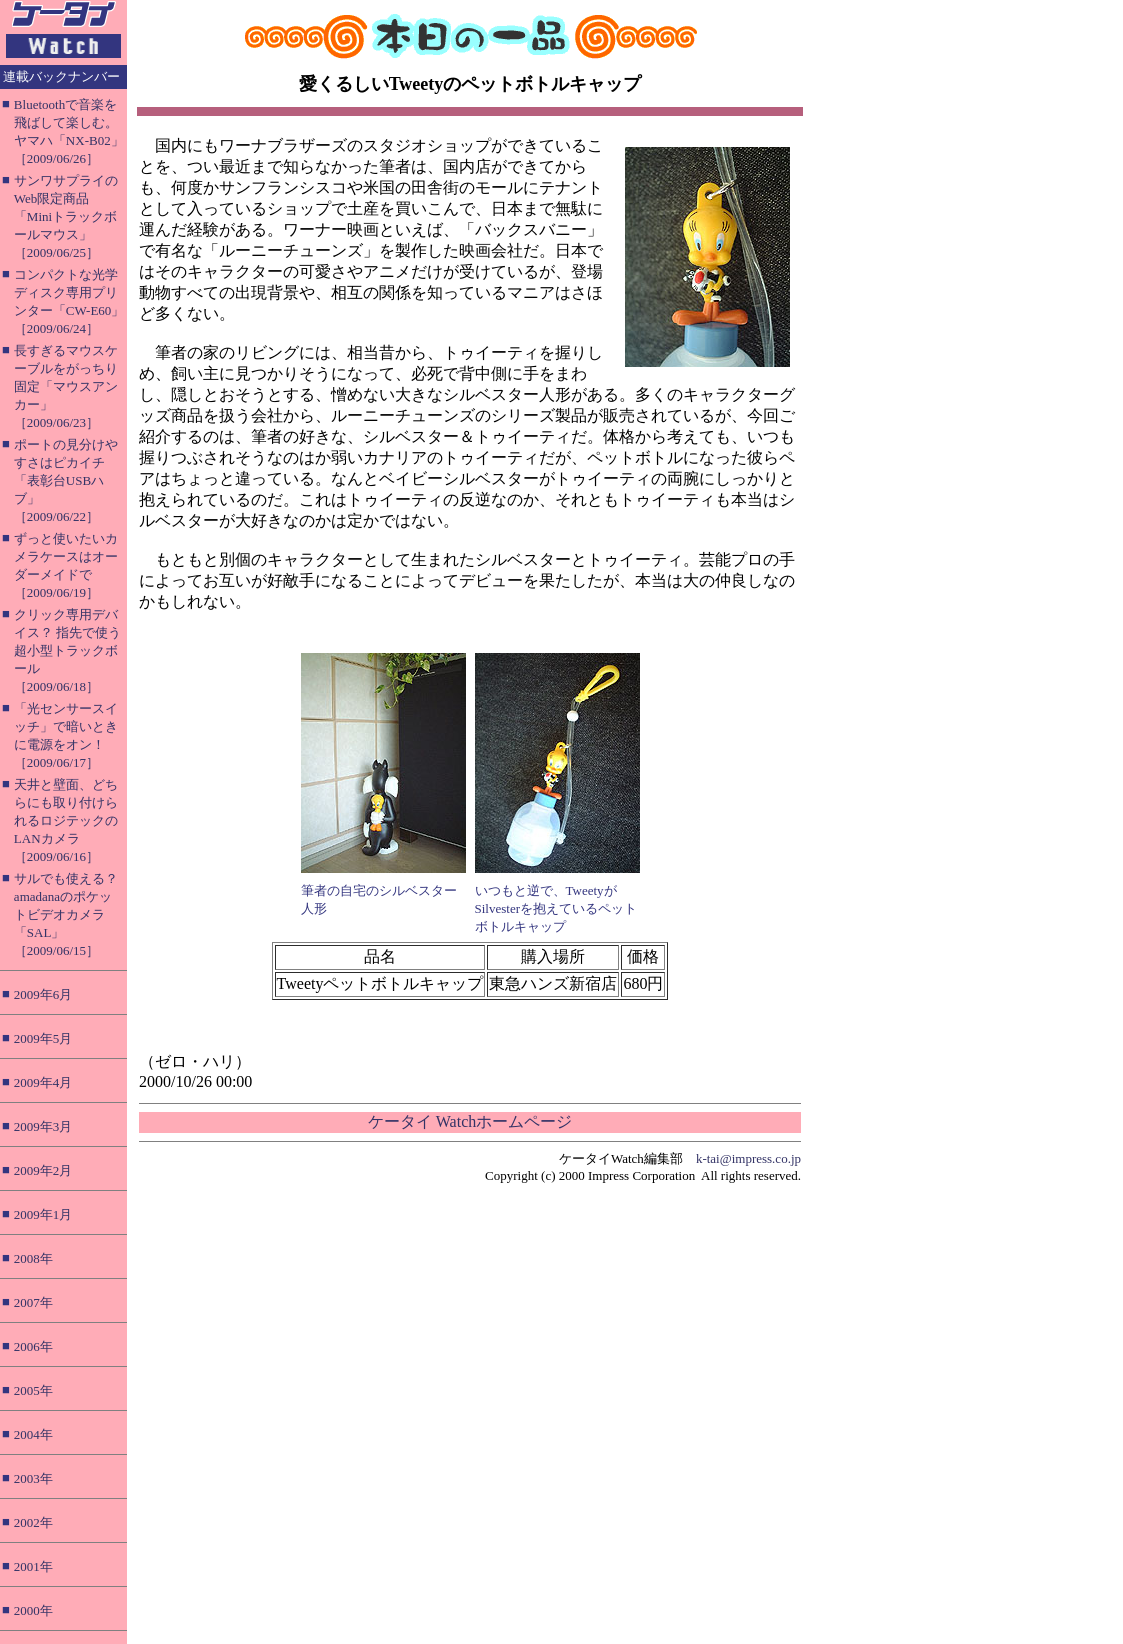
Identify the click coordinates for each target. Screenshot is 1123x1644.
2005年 (33, 1390)
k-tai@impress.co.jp (748, 1158)
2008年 (33, 1258)
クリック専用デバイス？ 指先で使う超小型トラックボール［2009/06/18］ (67, 650)
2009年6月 (43, 994)
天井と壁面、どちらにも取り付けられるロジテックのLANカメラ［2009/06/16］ (66, 820)
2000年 (33, 1610)
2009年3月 (43, 1126)
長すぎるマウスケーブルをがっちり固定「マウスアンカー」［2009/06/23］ (66, 386)
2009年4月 (43, 1082)
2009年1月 (43, 1214)
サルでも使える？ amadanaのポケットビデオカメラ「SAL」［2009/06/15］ (66, 914)
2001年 (33, 1566)
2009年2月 (43, 1170)
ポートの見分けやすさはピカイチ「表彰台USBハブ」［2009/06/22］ (66, 480)
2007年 (33, 1302)
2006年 (33, 1346)
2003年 (33, 1478)
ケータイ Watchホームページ (470, 1121)
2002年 (33, 1522)
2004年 (33, 1434)
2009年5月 (43, 1038)
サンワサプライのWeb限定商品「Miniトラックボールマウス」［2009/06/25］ (66, 216)
